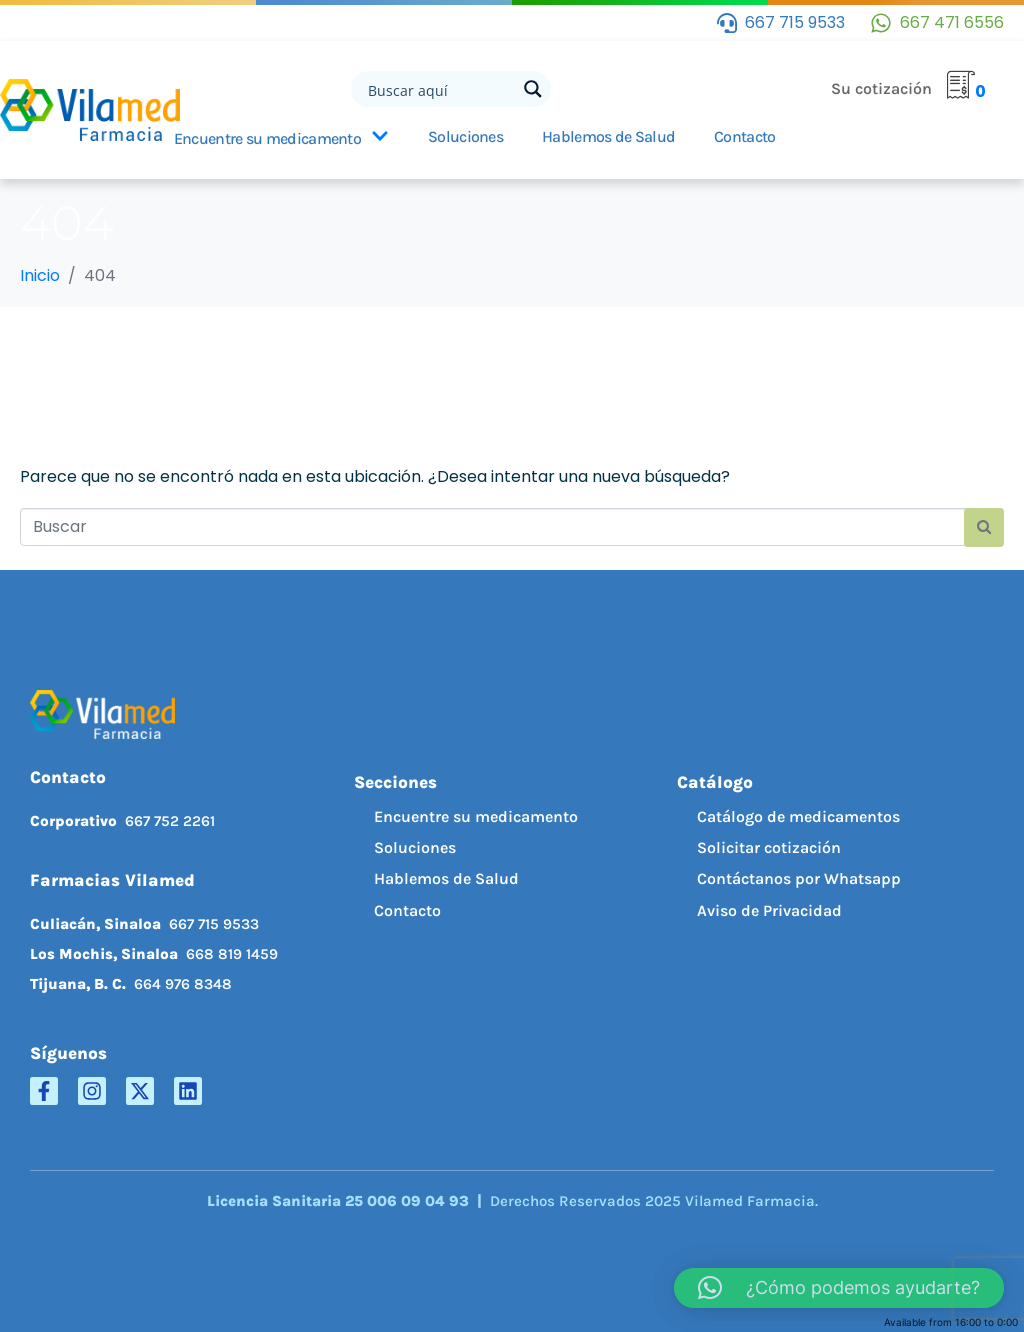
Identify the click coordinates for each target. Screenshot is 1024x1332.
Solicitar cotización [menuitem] (769, 847)
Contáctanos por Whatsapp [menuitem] (799, 878)
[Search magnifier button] (533, 89)
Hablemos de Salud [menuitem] (446, 878)
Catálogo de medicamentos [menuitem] (798, 816)
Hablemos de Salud (608, 136)
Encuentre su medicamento (281, 138)
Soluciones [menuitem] (415, 847)
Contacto (744, 136)
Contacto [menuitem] (407, 910)
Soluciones (465, 136)
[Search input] (440, 89)
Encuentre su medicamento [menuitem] (476, 816)
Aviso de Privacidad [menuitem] (769, 910)
